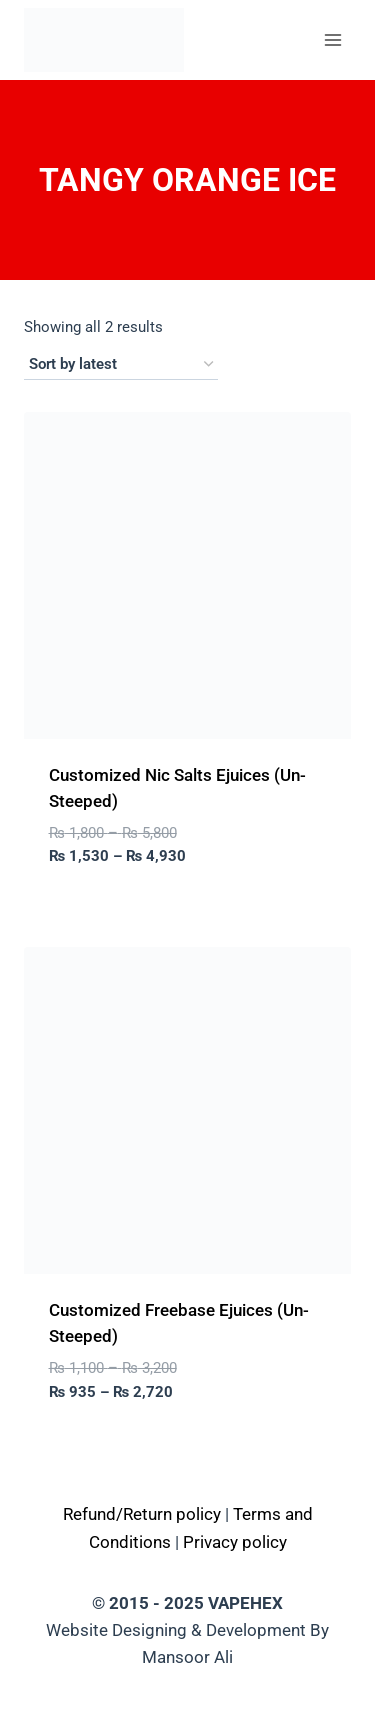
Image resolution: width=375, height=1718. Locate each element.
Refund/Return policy (142, 1514)
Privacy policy (235, 1542)
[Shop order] (121, 365)
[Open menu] (332, 39)
